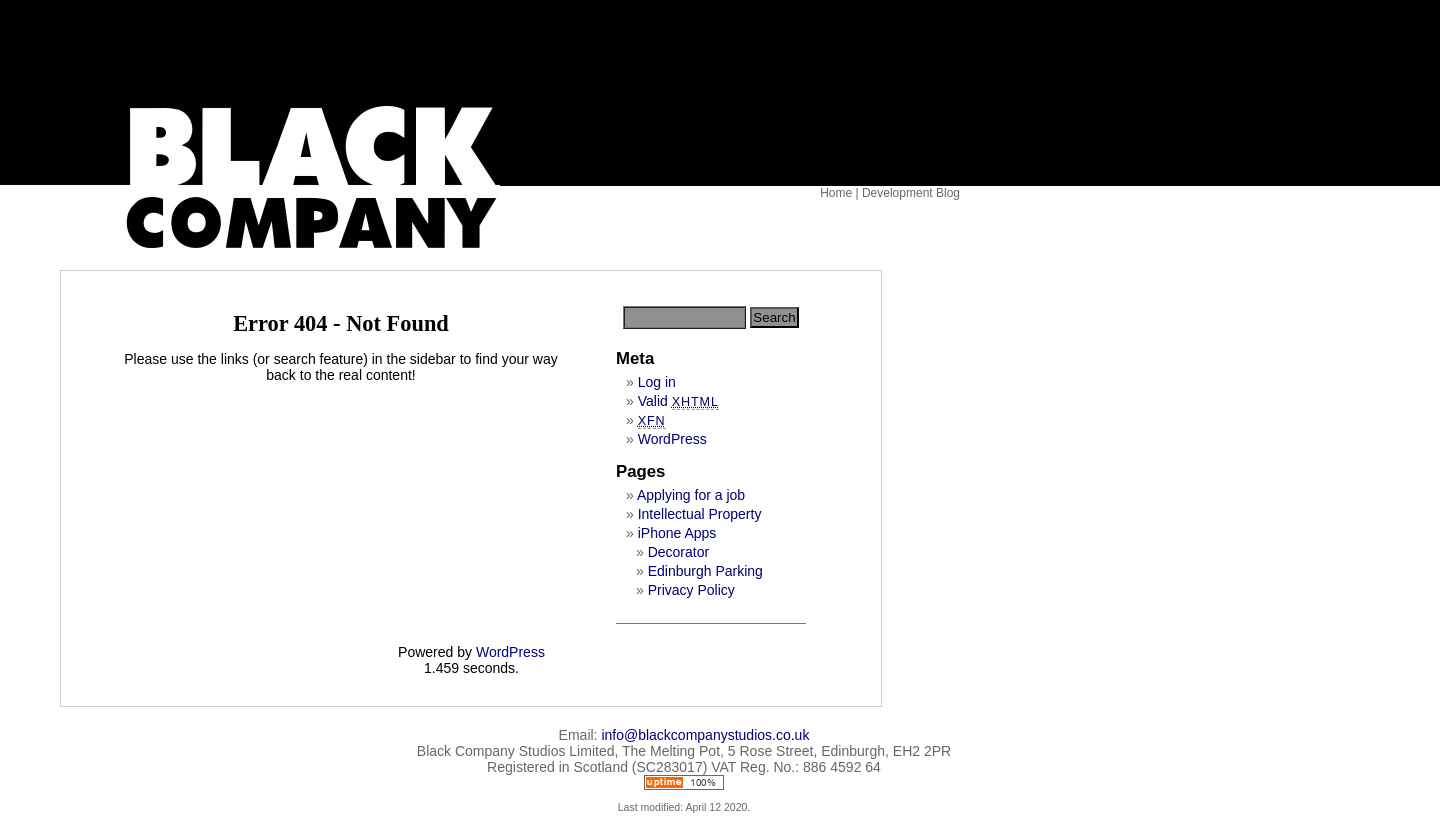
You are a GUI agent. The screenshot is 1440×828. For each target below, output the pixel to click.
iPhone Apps (677, 533)
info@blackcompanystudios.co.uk (705, 735)
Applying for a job (691, 495)
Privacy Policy (691, 590)
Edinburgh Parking (705, 571)
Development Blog (911, 193)
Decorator (678, 552)
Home (836, 193)
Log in (657, 382)
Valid (678, 401)
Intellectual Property (700, 514)
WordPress (672, 439)
